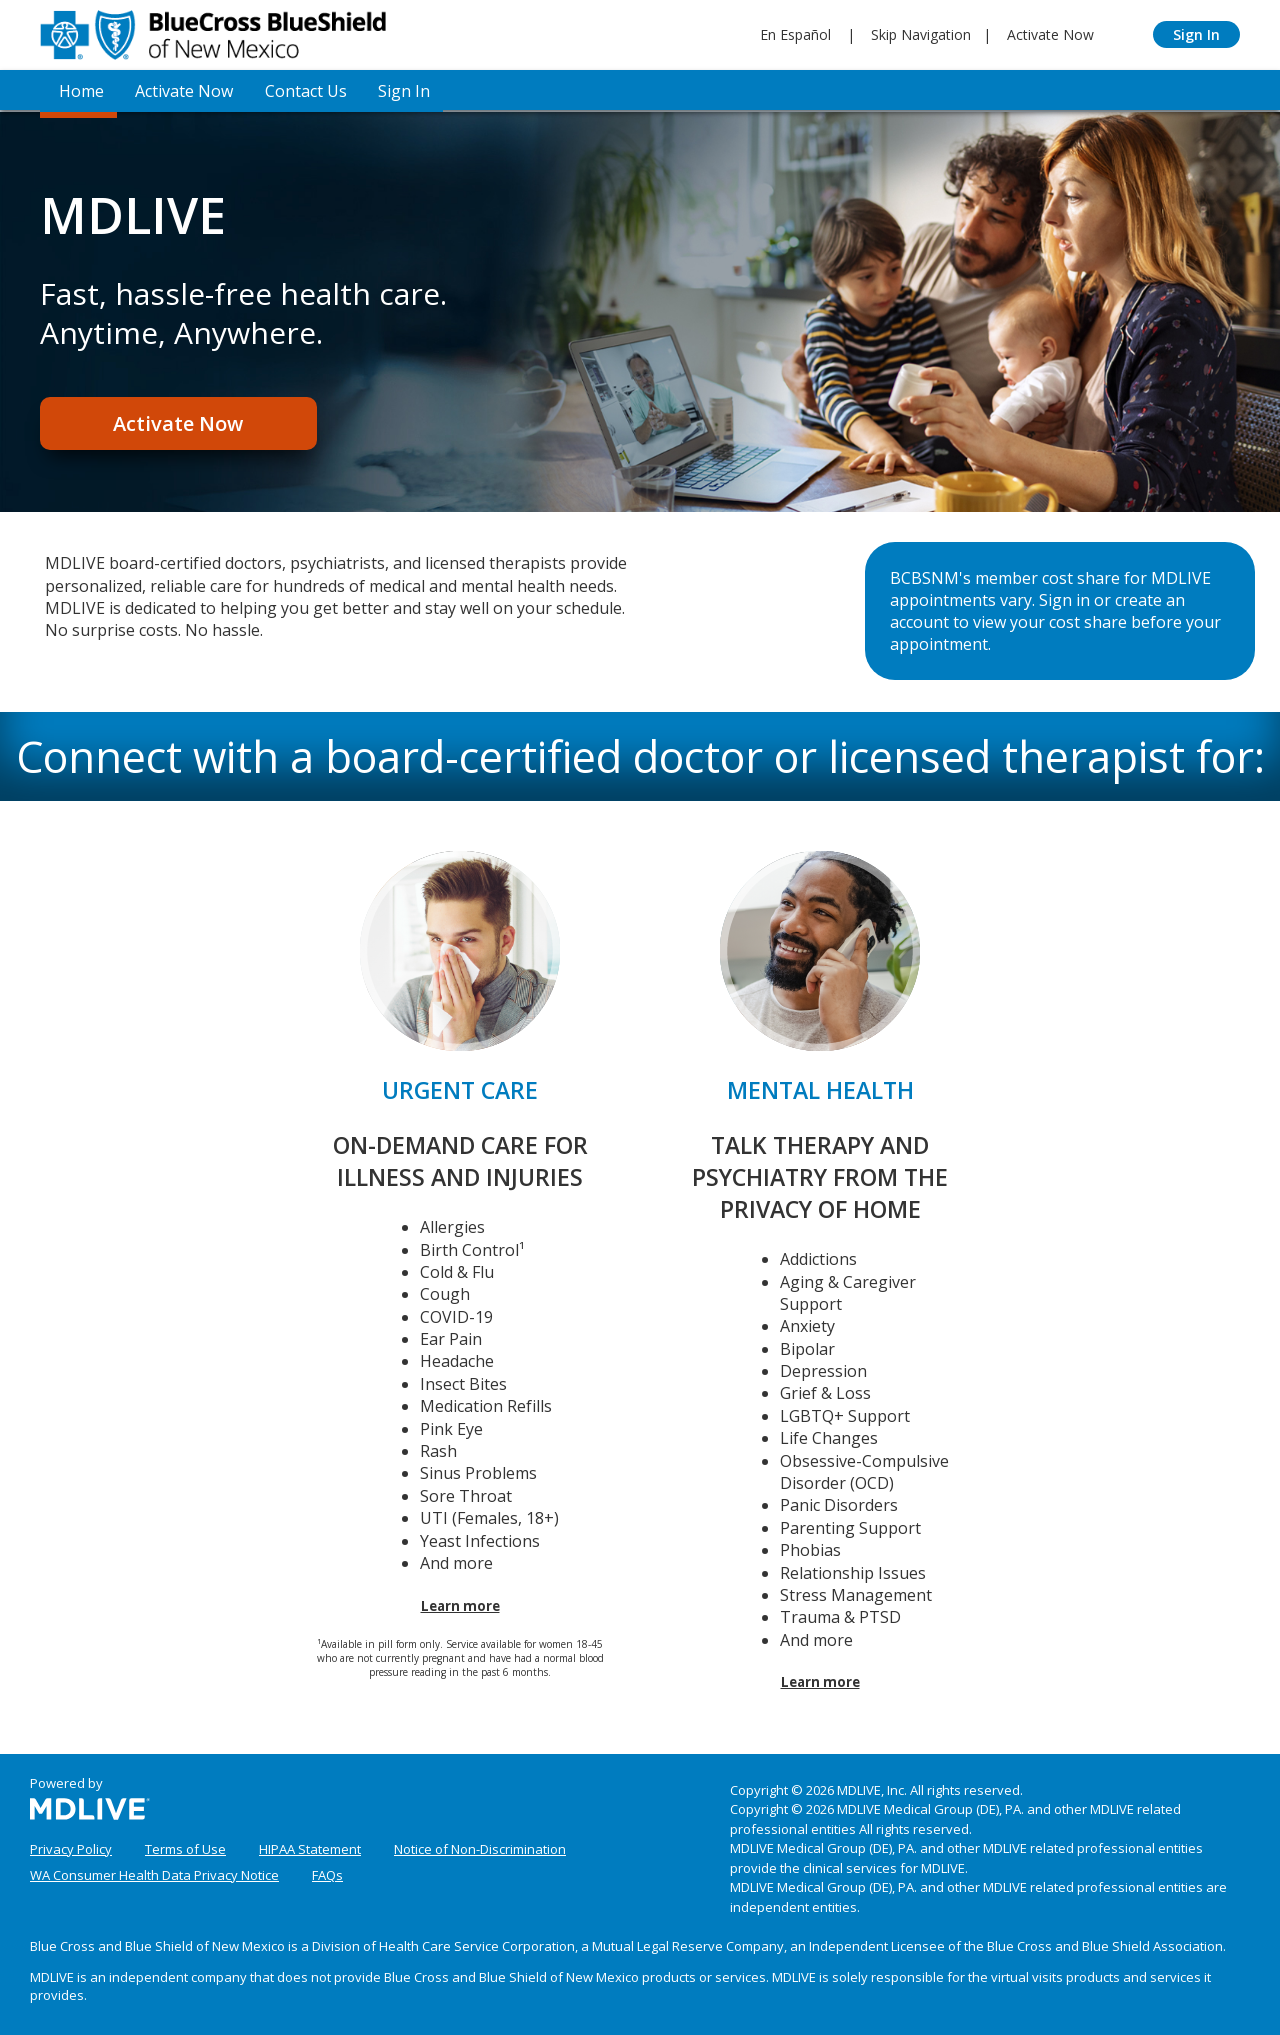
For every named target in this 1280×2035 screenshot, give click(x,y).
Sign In (1196, 34)
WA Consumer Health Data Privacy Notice (154, 1872)
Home (77, 90)
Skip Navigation (921, 34)
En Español (795, 34)
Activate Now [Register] (175, 424)
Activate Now (1050, 34)
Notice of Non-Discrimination (480, 1846)
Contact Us (299, 90)
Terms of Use (185, 1846)
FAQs (327, 1872)
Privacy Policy (71, 1846)
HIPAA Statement (310, 1846)
